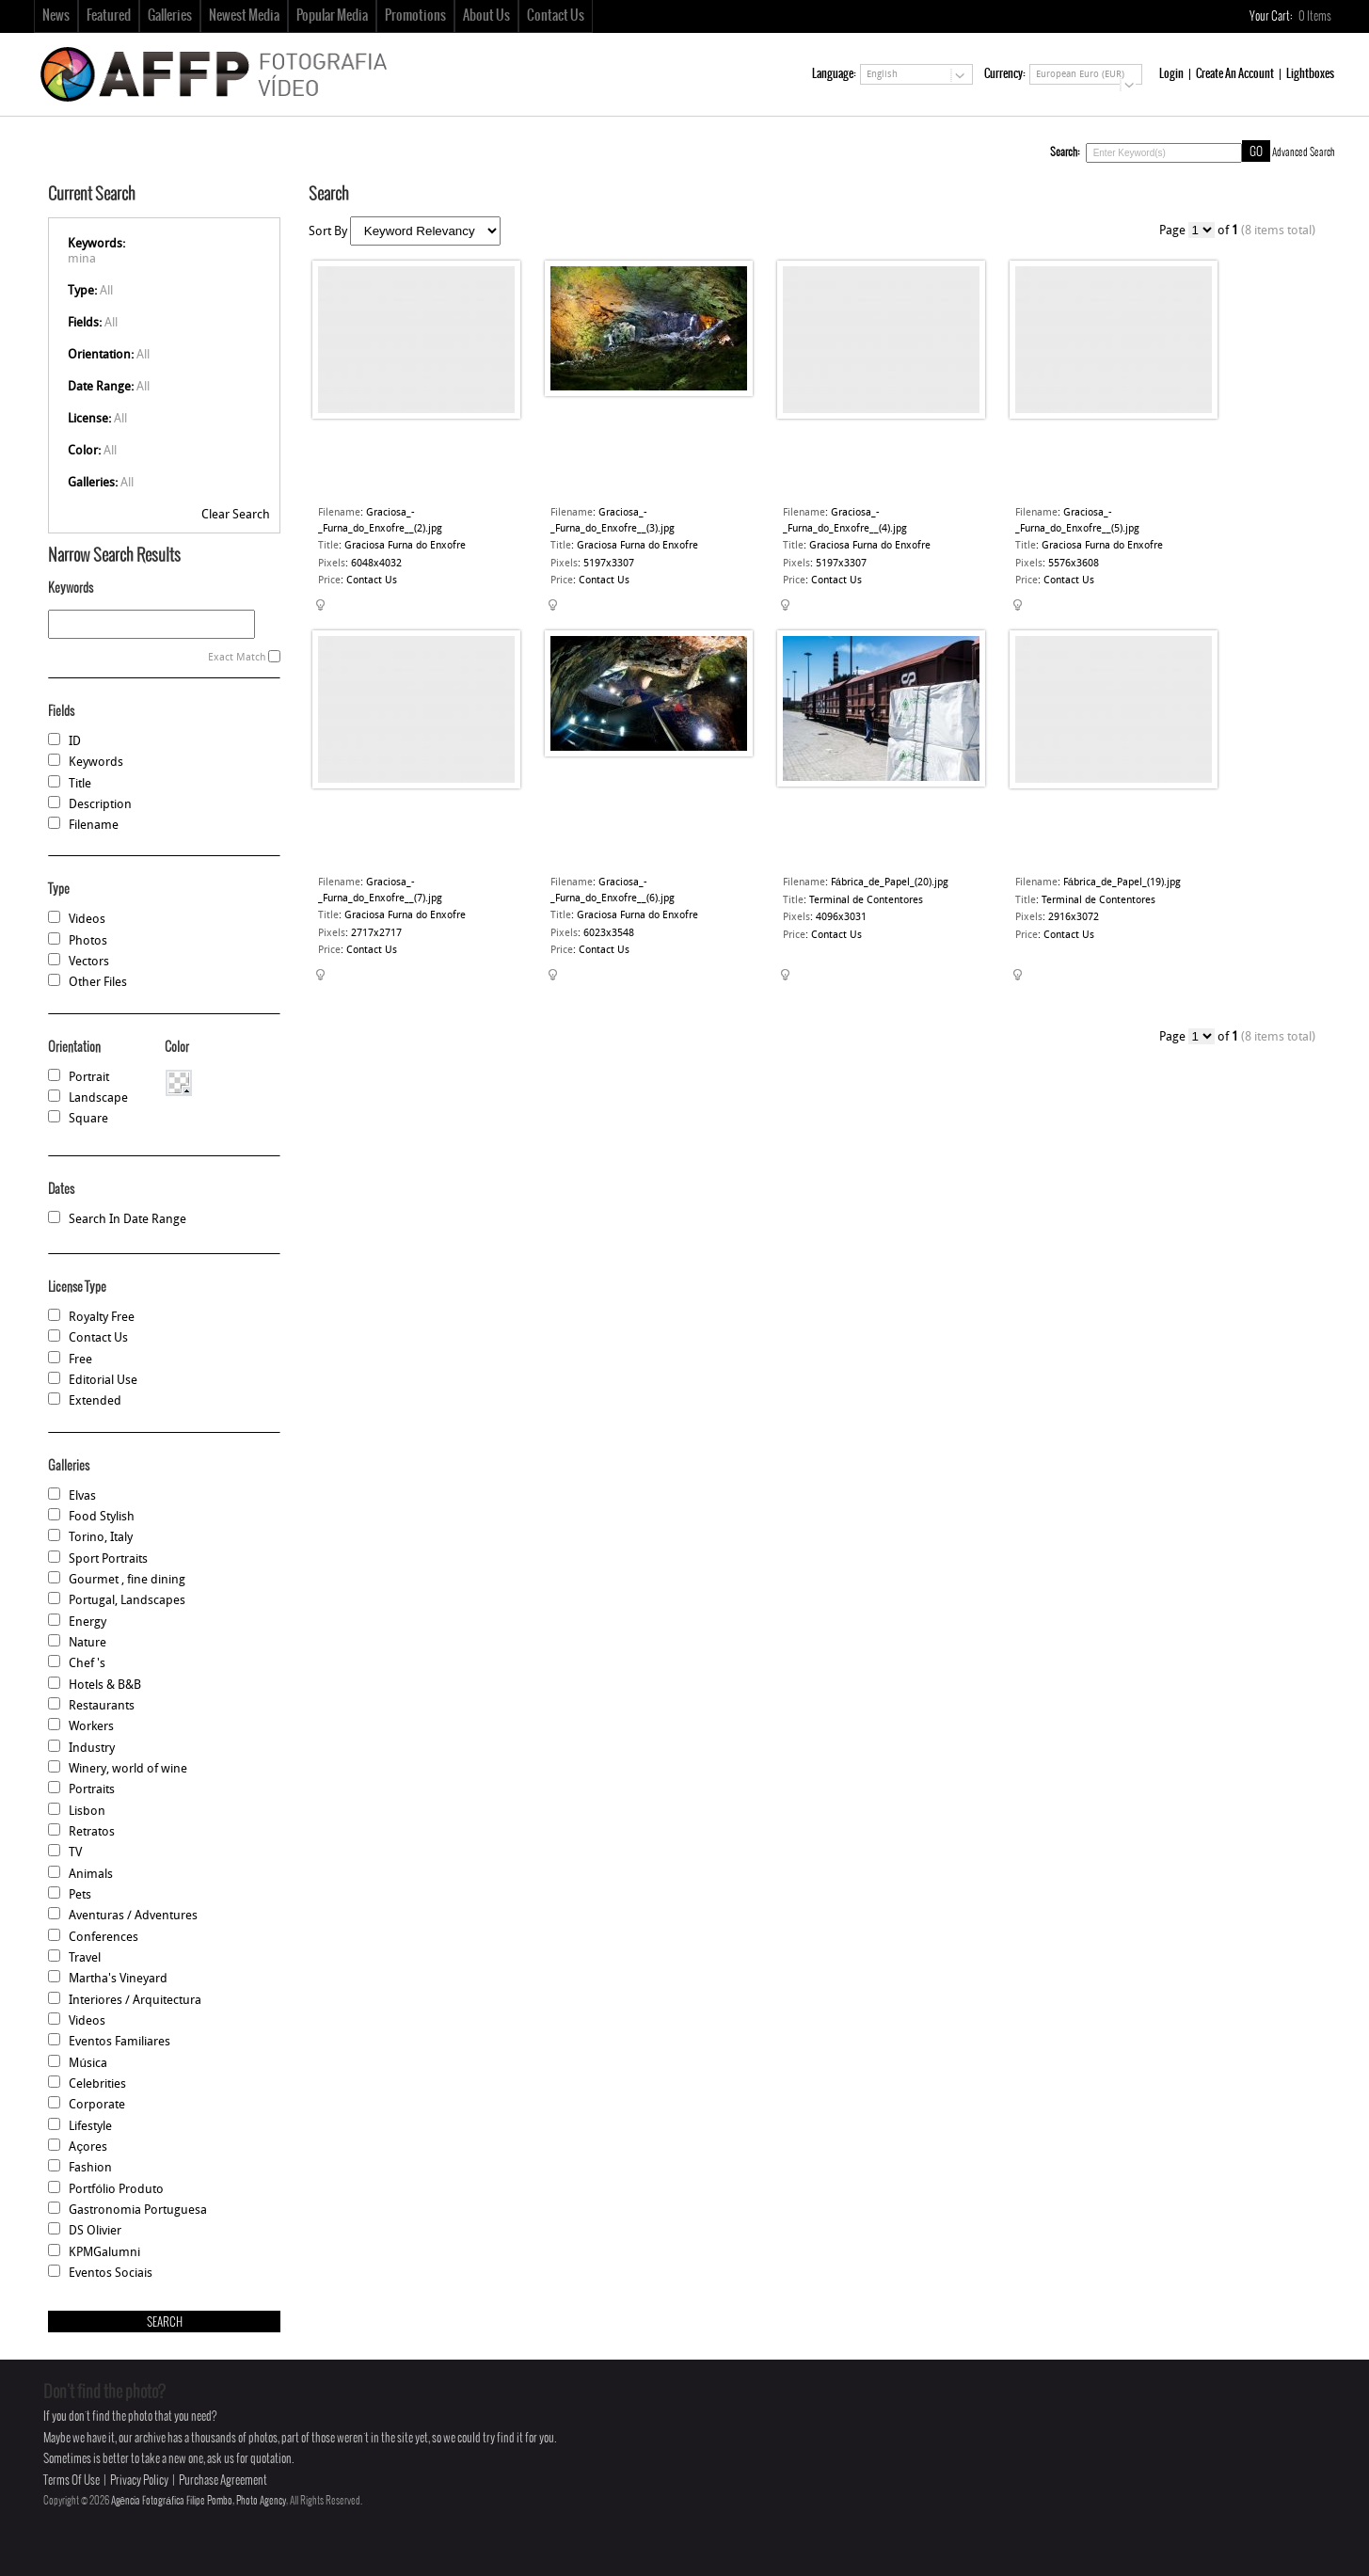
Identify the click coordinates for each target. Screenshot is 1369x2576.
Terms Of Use (71, 2480)
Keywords (96, 762)
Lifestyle (90, 2127)
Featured (109, 16)
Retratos (92, 1832)
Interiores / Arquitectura (135, 2001)
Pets (80, 1895)
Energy (87, 1622)
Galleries (170, 16)
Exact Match (236, 658)
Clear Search (235, 515)
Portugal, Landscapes (127, 1601)
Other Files (98, 983)
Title (80, 784)
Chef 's (87, 1664)
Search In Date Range (127, 1220)
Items (1315, 16)
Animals (91, 1874)
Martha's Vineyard (118, 1979)
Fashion (90, 2168)
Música (87, 2064)
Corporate (97, 2105)
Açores (88, 2147)
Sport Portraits (108, 1559)
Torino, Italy (101, 1538)
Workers (91, 1727)
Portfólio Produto (116, 2190)
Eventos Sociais (110, 2273)
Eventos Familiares (119, 2042)
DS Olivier (95, 2231)
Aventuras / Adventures (133, 1916)
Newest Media (244, 16)
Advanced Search (1303, 152)
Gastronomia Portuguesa (138, 2210)
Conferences (103, 1938)
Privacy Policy (139, 2480)
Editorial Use (103, 1381)
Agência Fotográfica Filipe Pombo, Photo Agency (198, 2500)
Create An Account (1235, 74)
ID (75, 742)
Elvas (82, 1496)
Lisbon (87, 1811)
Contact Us (555, 16)
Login (1171, 74)
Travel (85, 1958)
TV (75, 1853)
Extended (95, 1401)
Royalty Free (102, 1318)
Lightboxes (1310, 74)
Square (88, 1119)
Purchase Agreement (223, 2480)
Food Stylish (102, 1517)
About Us (486, 16)
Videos (87, 920)
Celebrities (97, 2084)
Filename (94, 825)
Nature (87, 1643)
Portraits (92, 1790)
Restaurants (102, 1706)
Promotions (415, 16)
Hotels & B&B (105, 1685)
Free (80, 1360)
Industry (92, 1748)
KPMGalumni (104, 2253)
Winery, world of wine (128, 1769)
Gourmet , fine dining (127, 1580)
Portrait (89, 1078)
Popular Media (332, 16)
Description (100, 805)
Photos (88, 941)
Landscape (98, 1098)
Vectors (89, 962)
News (56, 16)
